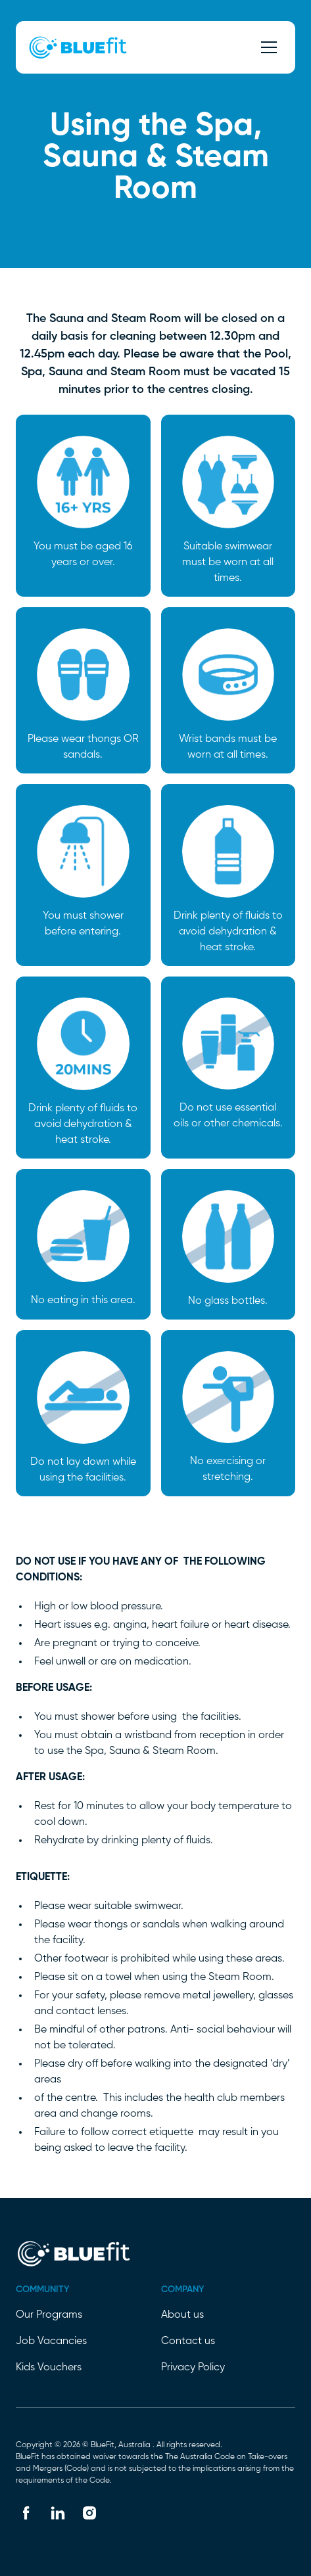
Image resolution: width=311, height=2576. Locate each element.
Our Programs (49, 2315)
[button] (266, 47)
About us (182, 2315)
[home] (74, 47)
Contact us (188, 2341)
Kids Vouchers (49, 2367)
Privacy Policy (193, 2367)
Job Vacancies (51, 2341)
